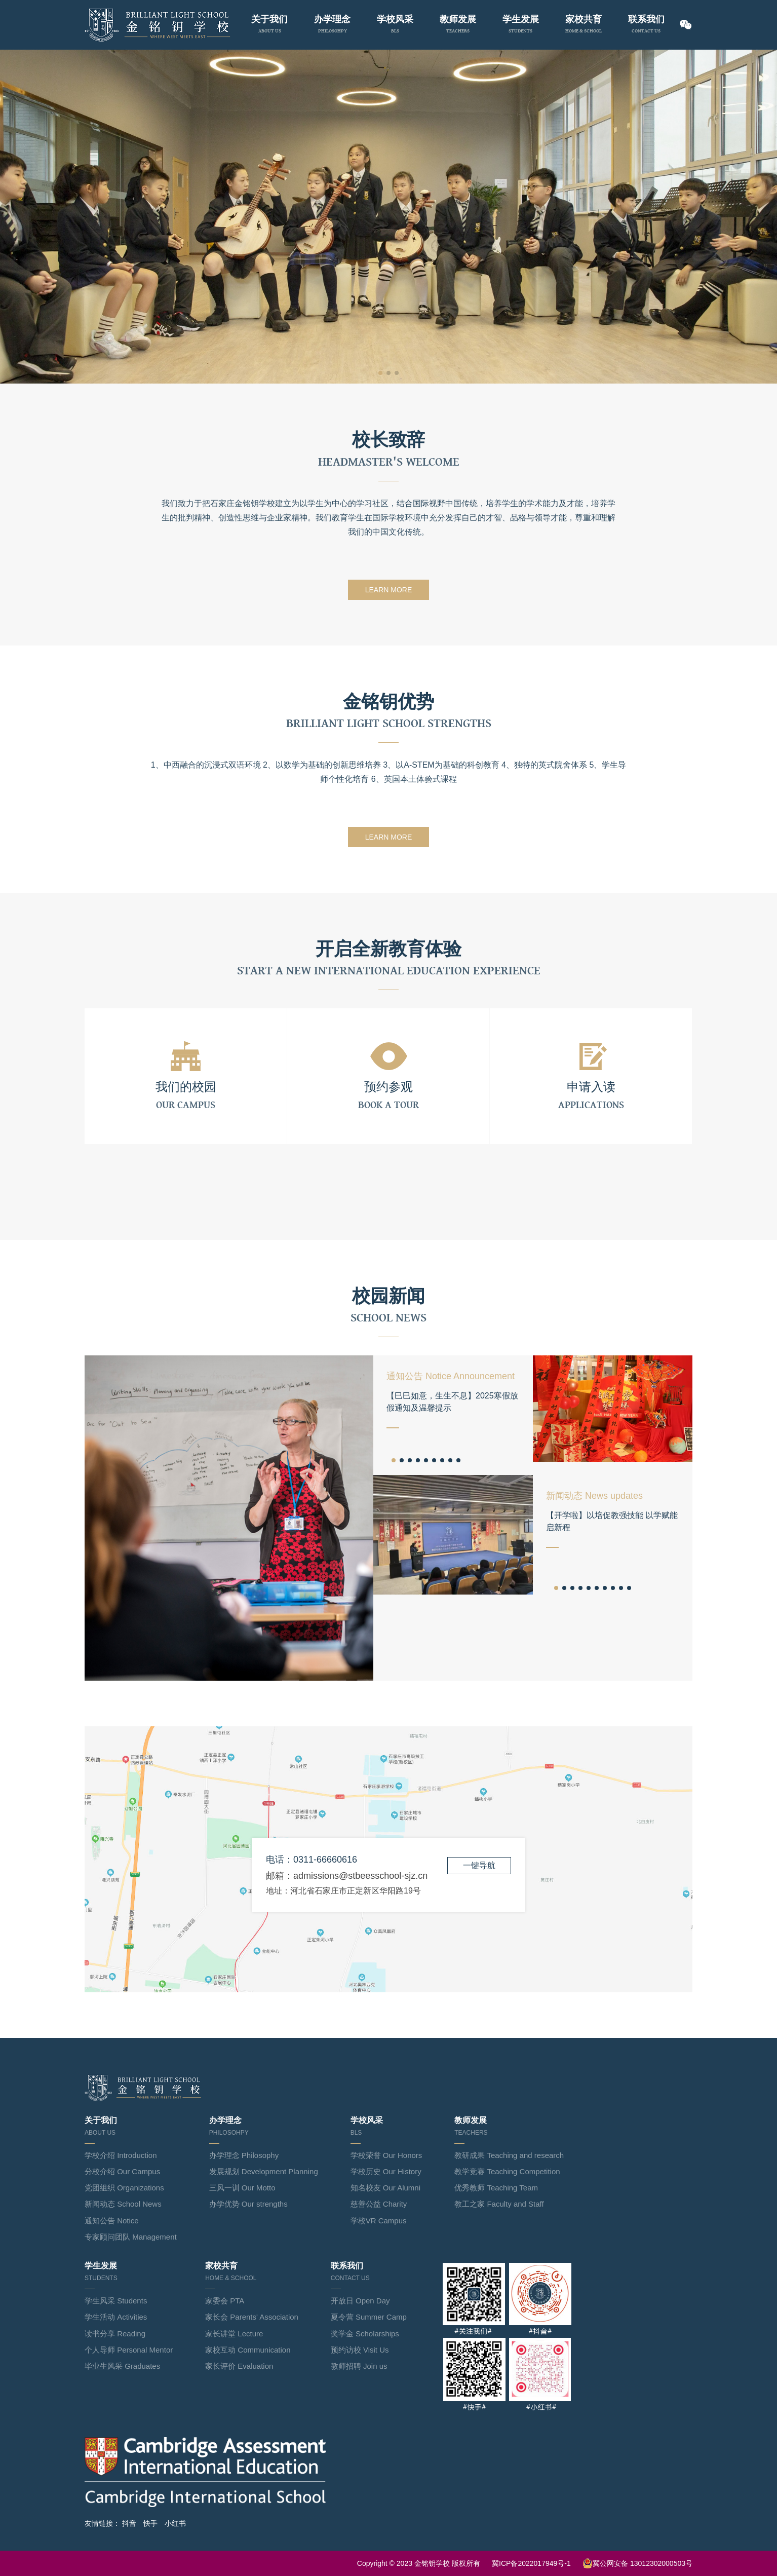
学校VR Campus (379, 2220)
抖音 (129, 2523)
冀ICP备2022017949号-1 (531, 2563)
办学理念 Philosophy (244, 2155)
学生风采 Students (116, 2300)
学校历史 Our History (386, 2171)
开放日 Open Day (360, 2300)
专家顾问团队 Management (131, 2236)
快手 (150, 2523)
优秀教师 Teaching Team (496, 2187)
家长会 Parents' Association (251, 2317)
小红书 (175, 2523)
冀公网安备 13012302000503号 (637, 2563)
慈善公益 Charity (379, 2204)
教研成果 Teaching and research (509, 2155)
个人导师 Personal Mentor (129, 2349)
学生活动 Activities (116, 2317)
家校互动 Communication (247, 2349)
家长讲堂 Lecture (234, 2333)
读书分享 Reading (115, 2333)
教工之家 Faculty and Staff (498, 2204)
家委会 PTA (224, 2300)
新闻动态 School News (123, 2204)
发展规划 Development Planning (263, 2171)
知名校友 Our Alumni (385, 2187)
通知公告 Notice (112, 2220)
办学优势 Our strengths (248, 2204)
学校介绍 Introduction (121, 2155)
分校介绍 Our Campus (122, 2171)
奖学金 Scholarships (365, 2333)
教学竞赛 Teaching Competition (507, 2171)
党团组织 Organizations (124, 2187)
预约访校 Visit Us (360, 2349)
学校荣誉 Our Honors (386, 2155)
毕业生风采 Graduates (122, 2366)
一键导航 (479, 1865)
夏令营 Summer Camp (369, 2317)
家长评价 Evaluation (239, 2366)
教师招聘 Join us (359, 2366)
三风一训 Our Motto (242, 2187)
